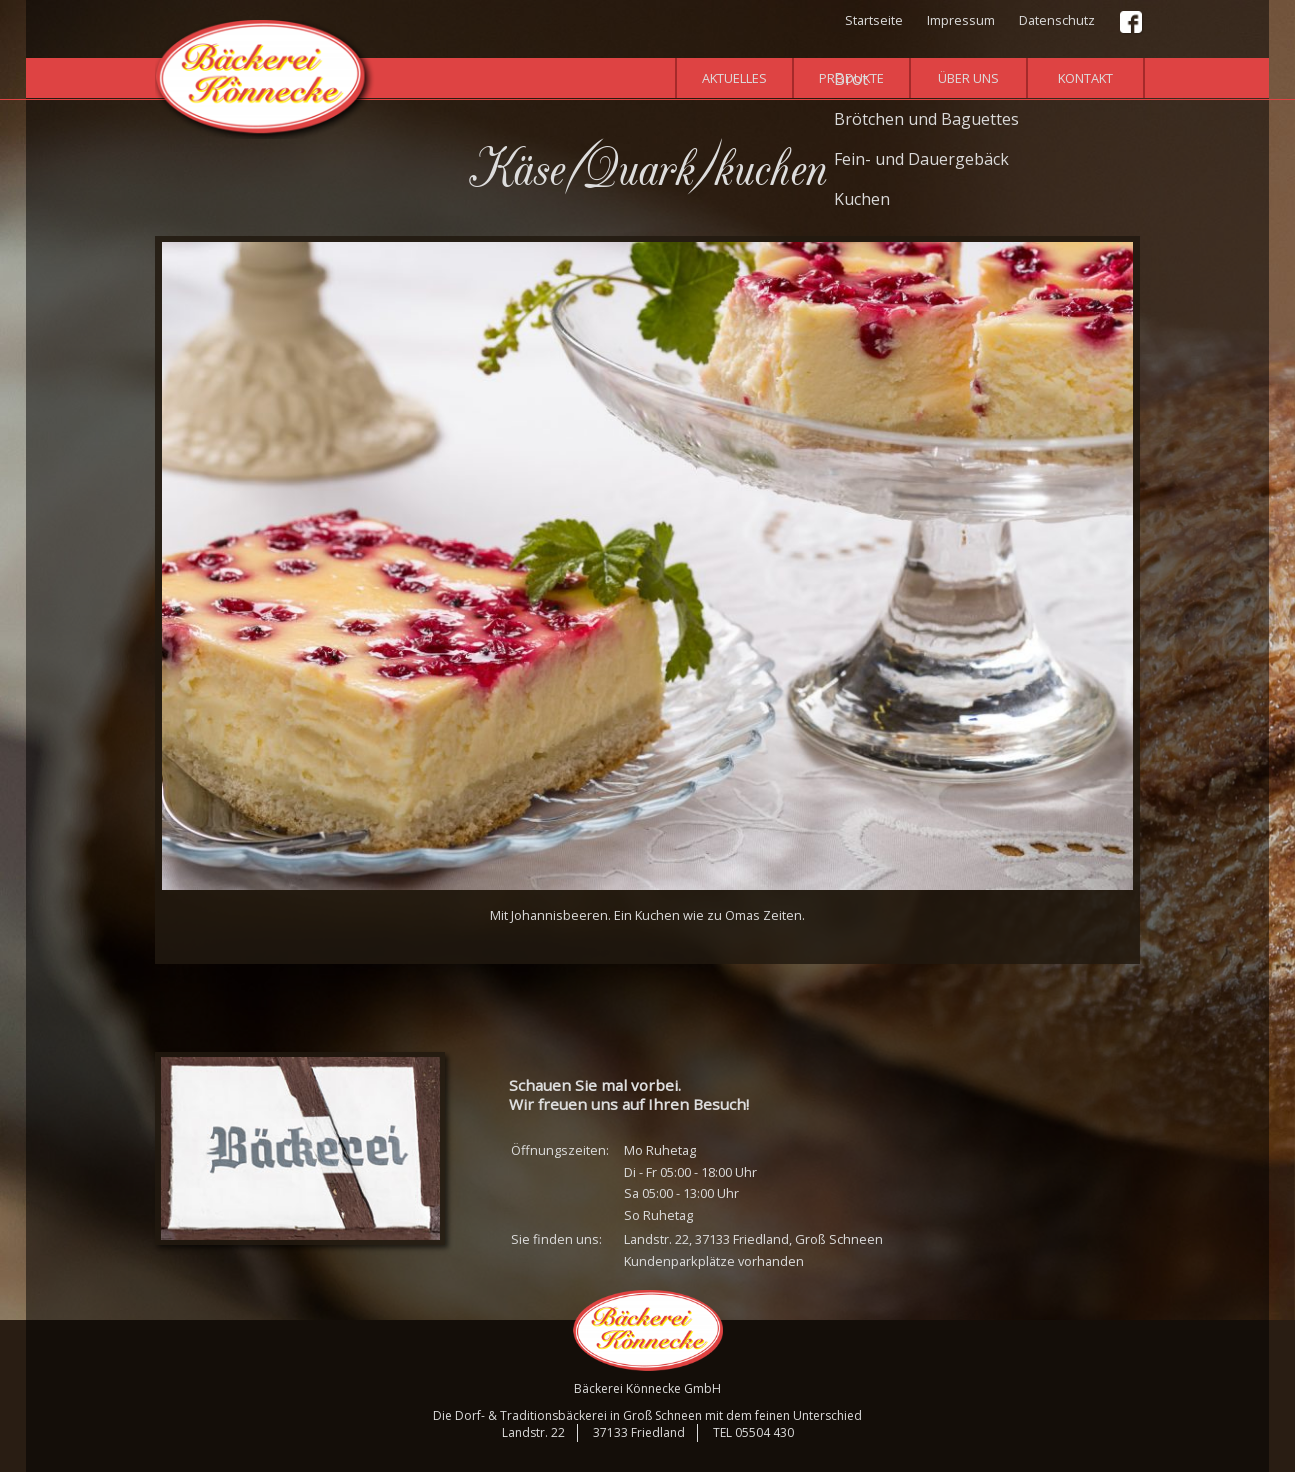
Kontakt (1085, 78)
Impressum (961, 20)
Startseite (874, 20)
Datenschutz (1057, 20)
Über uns (968, 78)
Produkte (851, 78)
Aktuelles (734, 78)
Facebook (1132, 23)
